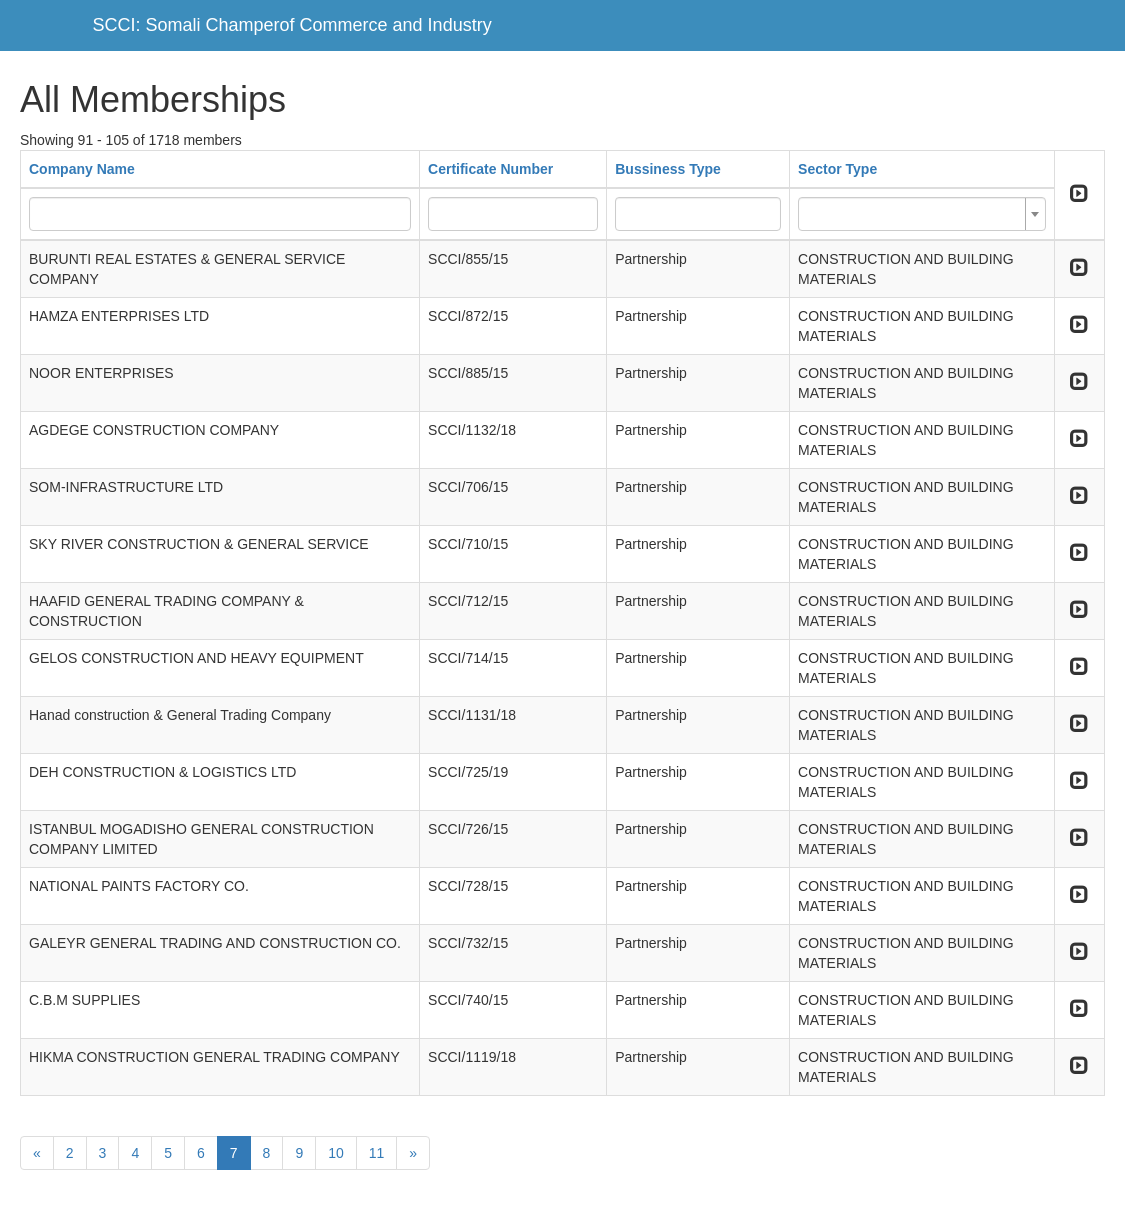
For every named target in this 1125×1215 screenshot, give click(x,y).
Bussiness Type (668, 169)
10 (336, 1153)
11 (377, 1153)
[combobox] (922, 214)
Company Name (82, 169)
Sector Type (837, 169)
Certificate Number (490, 169)
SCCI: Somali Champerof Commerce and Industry (292, 25)
